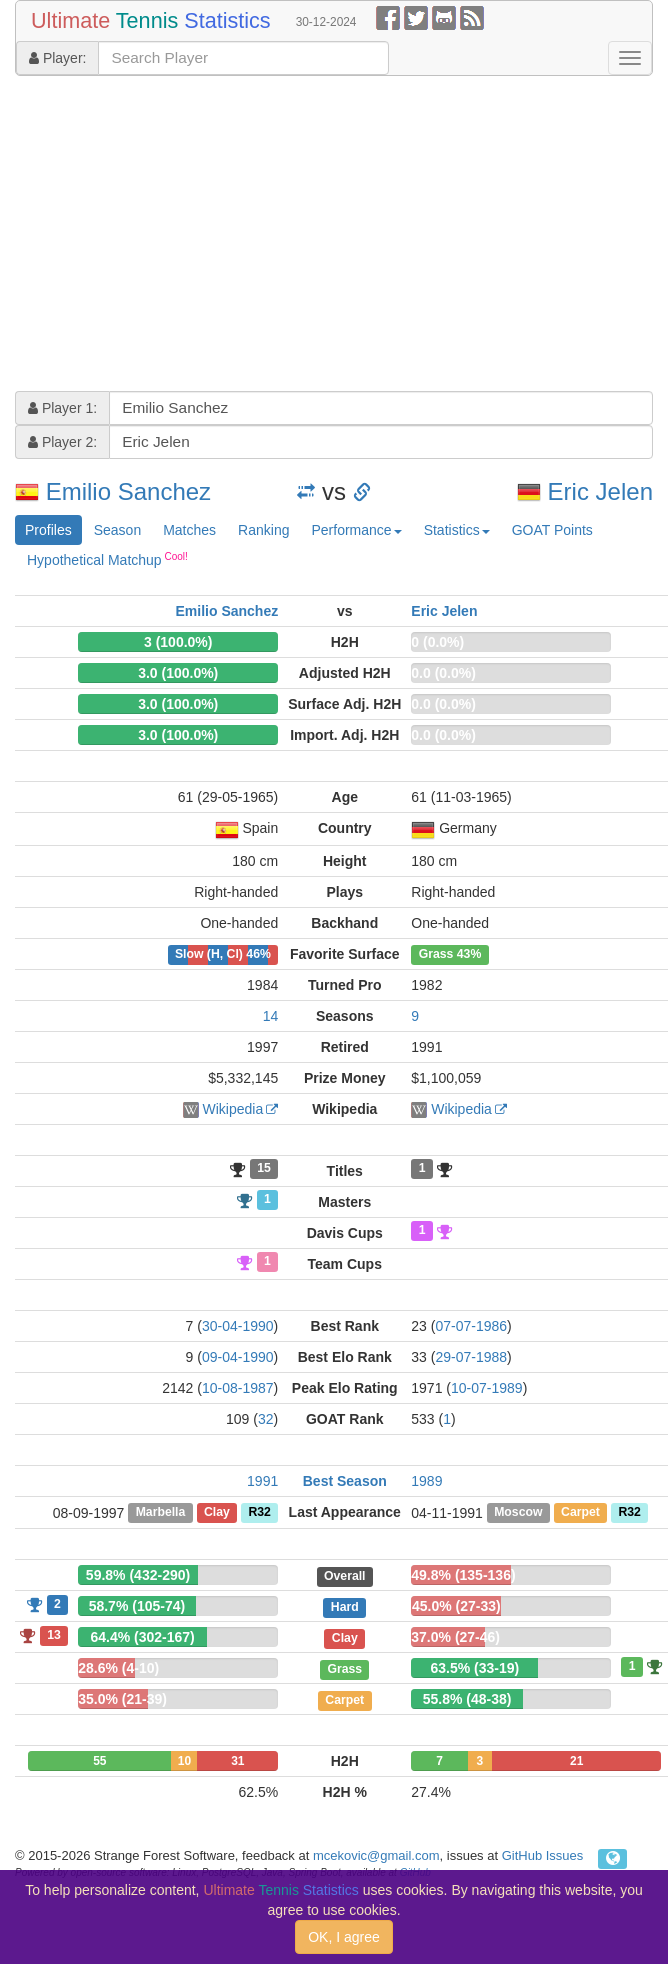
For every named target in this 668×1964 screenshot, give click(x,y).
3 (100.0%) (178, 642)
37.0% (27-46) (455, 1637)
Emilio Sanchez (128, 491)
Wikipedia (233, 1109)
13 (54, 1635)
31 (237, 1761)
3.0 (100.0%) (178, 673)
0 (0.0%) (437, 642)
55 (99, 1761)
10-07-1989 (487, 1388)
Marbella (161, 1513)
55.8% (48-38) (467, 1699)
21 (576, 1761)
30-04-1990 (238, 1326)
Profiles (48, 530)
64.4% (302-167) (142, 1637)
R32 (259, 1513)
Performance (356, 530)
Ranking (263, 530)
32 (266, 1419)
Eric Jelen (600, 491)
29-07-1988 (471, 1357)
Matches (189, 530)
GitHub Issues (543, 1855)
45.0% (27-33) (456, 1606)
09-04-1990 (238, 1357)
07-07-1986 (471, 1326)
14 (271, 1016)
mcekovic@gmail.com (376, 1855)
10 (184, 1761)
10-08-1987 (238, 1388)
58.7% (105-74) (137, 1606)
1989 (426, 1481)
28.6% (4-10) (118, 1668)
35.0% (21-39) (122, 1699)
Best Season (345, 1481)
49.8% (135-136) (463, 1575)
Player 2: (62, 442)
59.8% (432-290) (138, 1575)
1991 (262, 1481)
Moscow (518, 1513)
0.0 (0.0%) (443, 673)
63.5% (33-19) (474, 1668)
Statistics (457, 530)
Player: (57, 58)
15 (264, 1169)
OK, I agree (344, 1937)
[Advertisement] (251, 236)
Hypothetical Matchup (107, 559)
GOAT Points (552, 530)
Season (117, 530)
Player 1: (62, 408)
